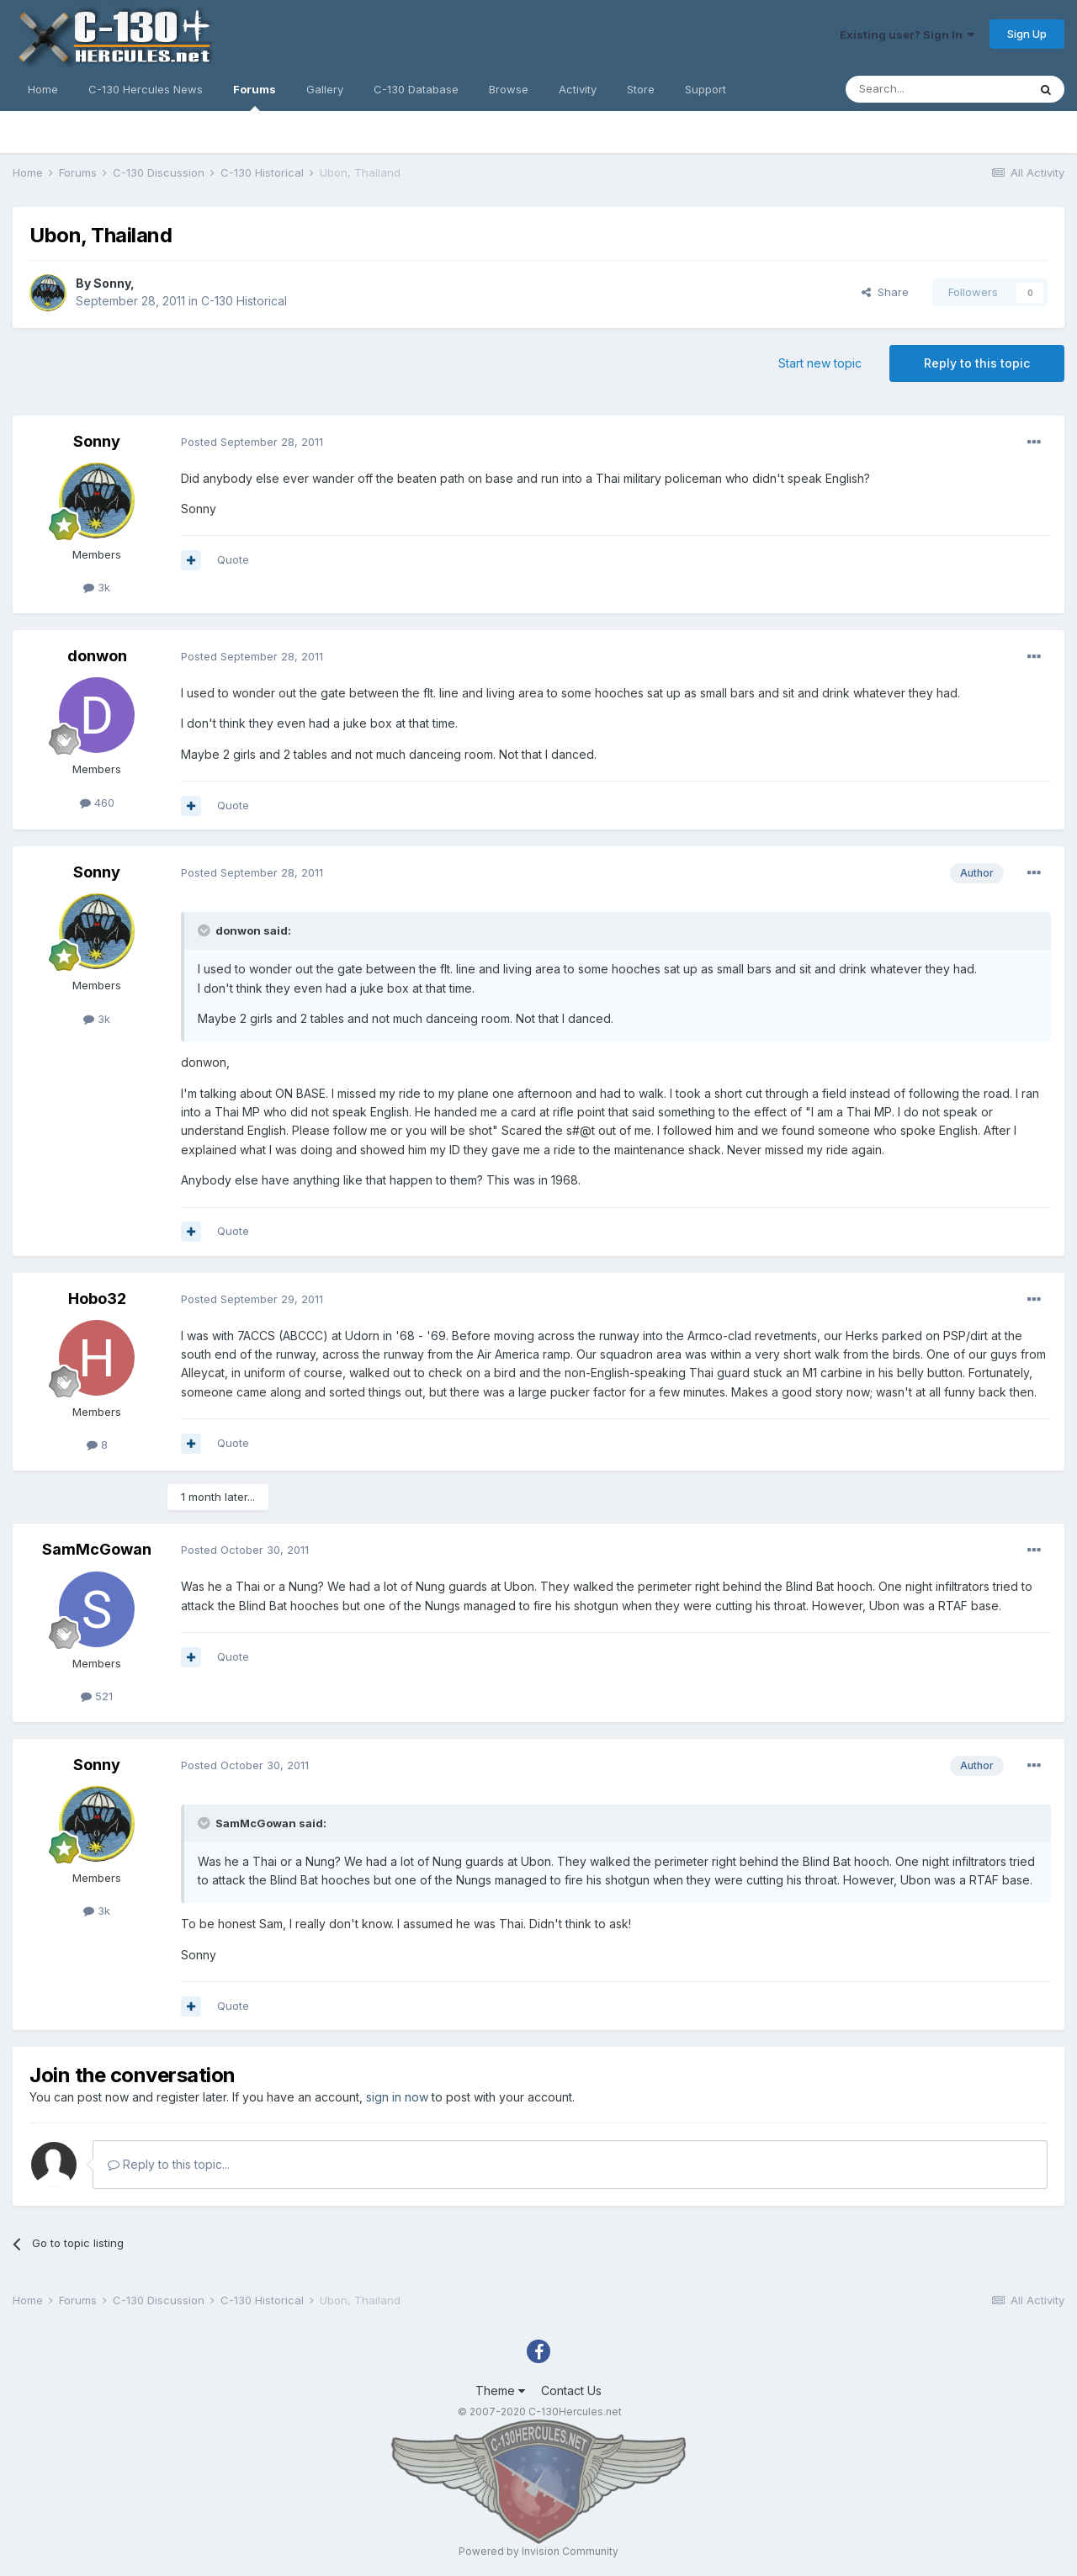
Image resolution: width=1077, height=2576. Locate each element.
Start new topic (820, 363)
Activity (578, 89)
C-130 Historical (244, 301)
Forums (254, 96)
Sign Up (1027, 33)
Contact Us (571, 2390)
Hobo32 (97, 1298)
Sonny (111, 283)
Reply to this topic (977, 363)
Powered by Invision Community (538, 2551)
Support (705, 89)
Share (885, 292)
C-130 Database (416, 89)
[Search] (936, 89)
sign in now (397, 2097)
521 (97, 1696)
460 (97, 802)
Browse (508, 89)
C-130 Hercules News (145, 89)
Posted (252, 441)
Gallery (324, 89)
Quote (233, 559)
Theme (500, 2390)
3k (96, 587)
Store (641, 89)
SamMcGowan (96, 1549)
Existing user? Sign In (907, 34)
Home (43, 89)
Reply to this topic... (169, 2164)
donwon (97, 656)
